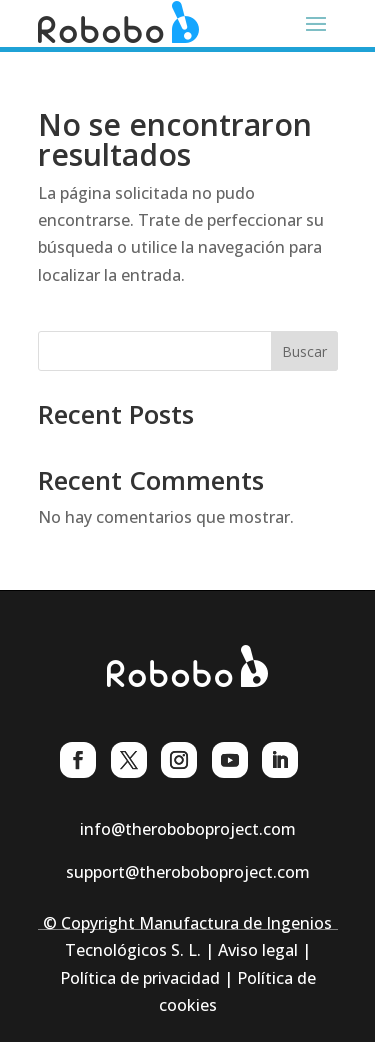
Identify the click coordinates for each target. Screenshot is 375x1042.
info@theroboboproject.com (188, 829)
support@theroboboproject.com (188, 872)
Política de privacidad (140, 978)
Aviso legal (258, 950)
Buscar (304, 351)
